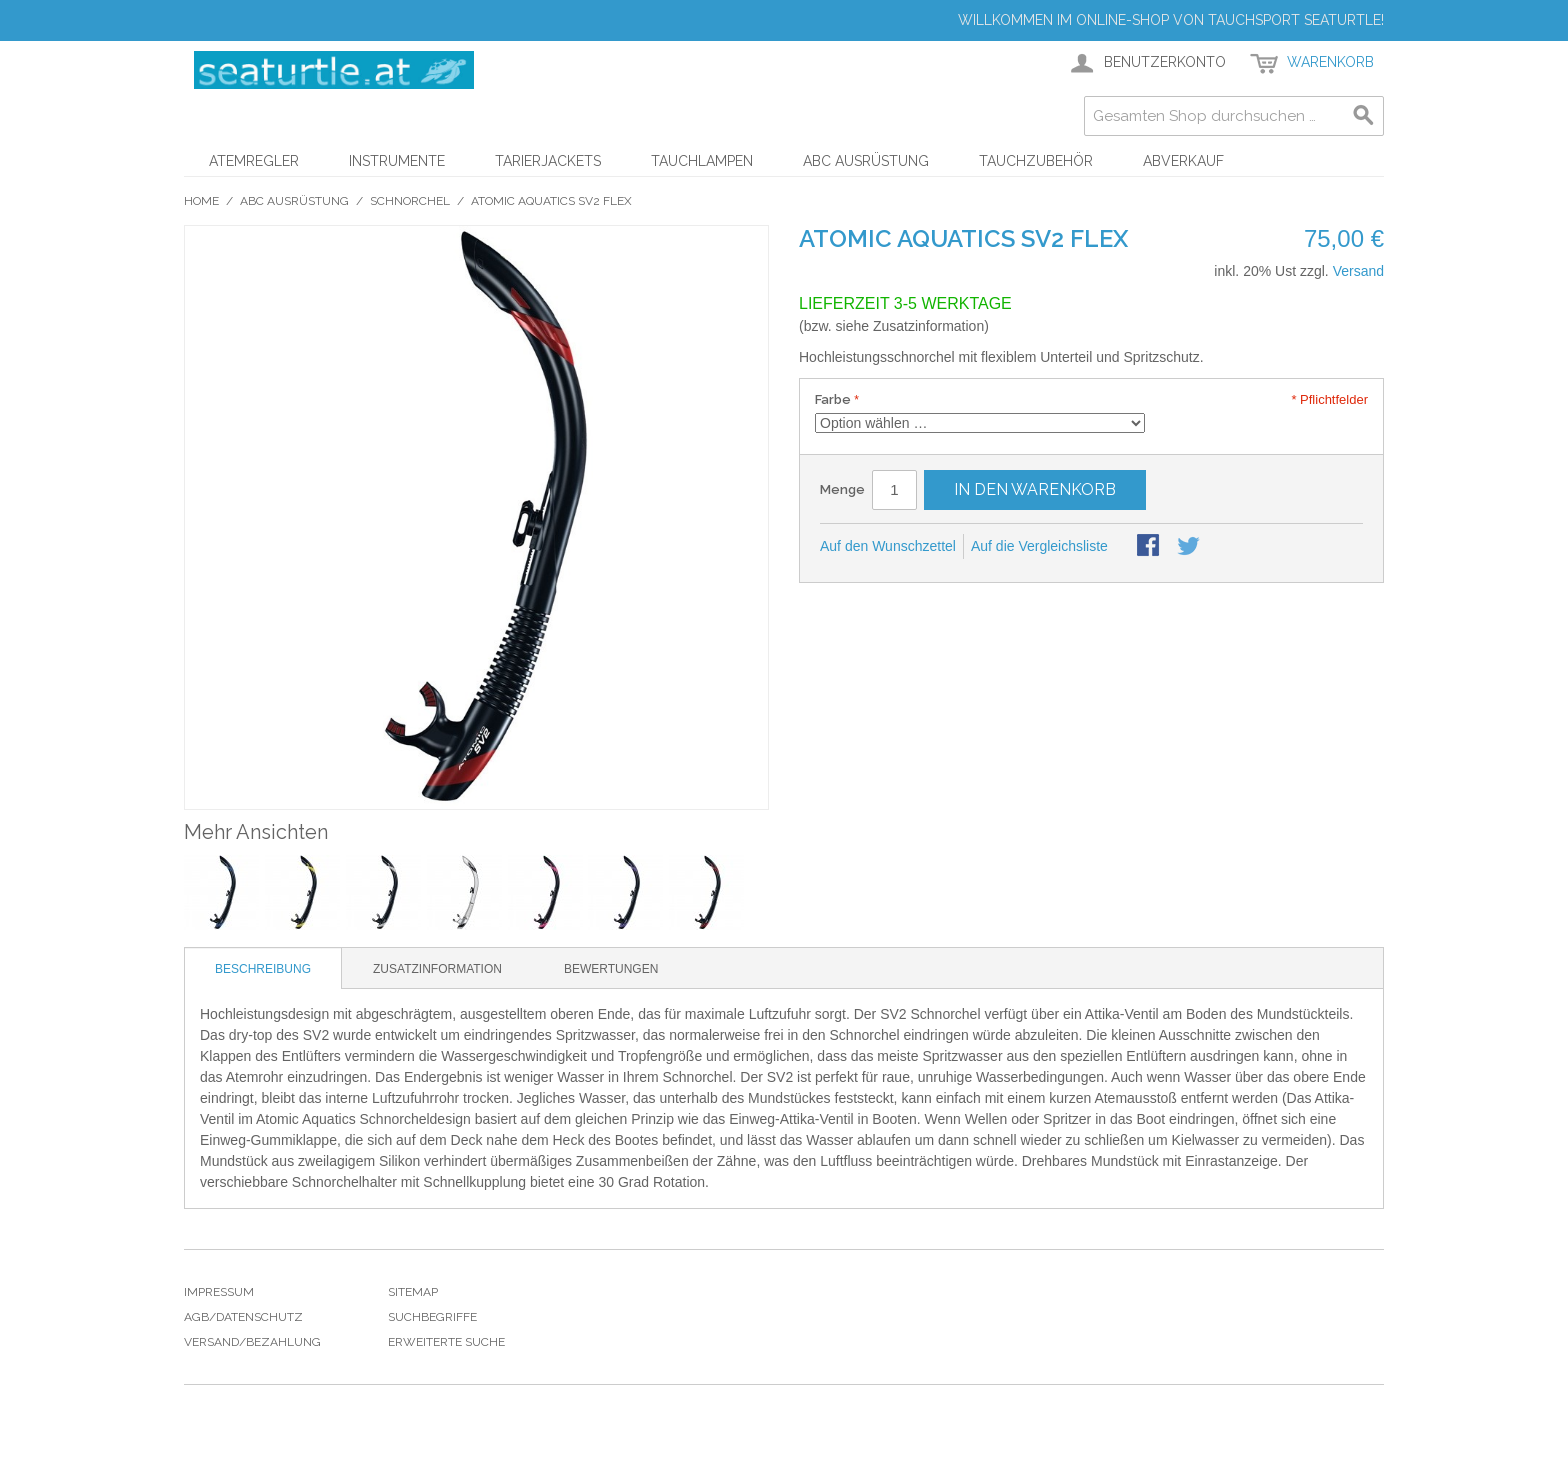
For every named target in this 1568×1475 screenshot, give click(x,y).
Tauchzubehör (1036, 161)
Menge (842, 489)
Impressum (219, 1292)
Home (201, 201)
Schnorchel (410, 201)
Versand (1358, 271)
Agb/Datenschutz (243, 1317)
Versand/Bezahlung (252, 1342)
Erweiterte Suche (446, 1342)
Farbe (833, 399)
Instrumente (397, 161)
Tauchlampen (702, 161)
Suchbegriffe (432, 1317)
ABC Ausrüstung (866, 161)
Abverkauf (1183, 161)
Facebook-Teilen (1150, 547)
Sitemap (413, 1292)
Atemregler (254, 161)
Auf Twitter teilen (1190, 547)
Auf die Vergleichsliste (1039, 546)
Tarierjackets (548, 161)
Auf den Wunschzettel (888, 546)
